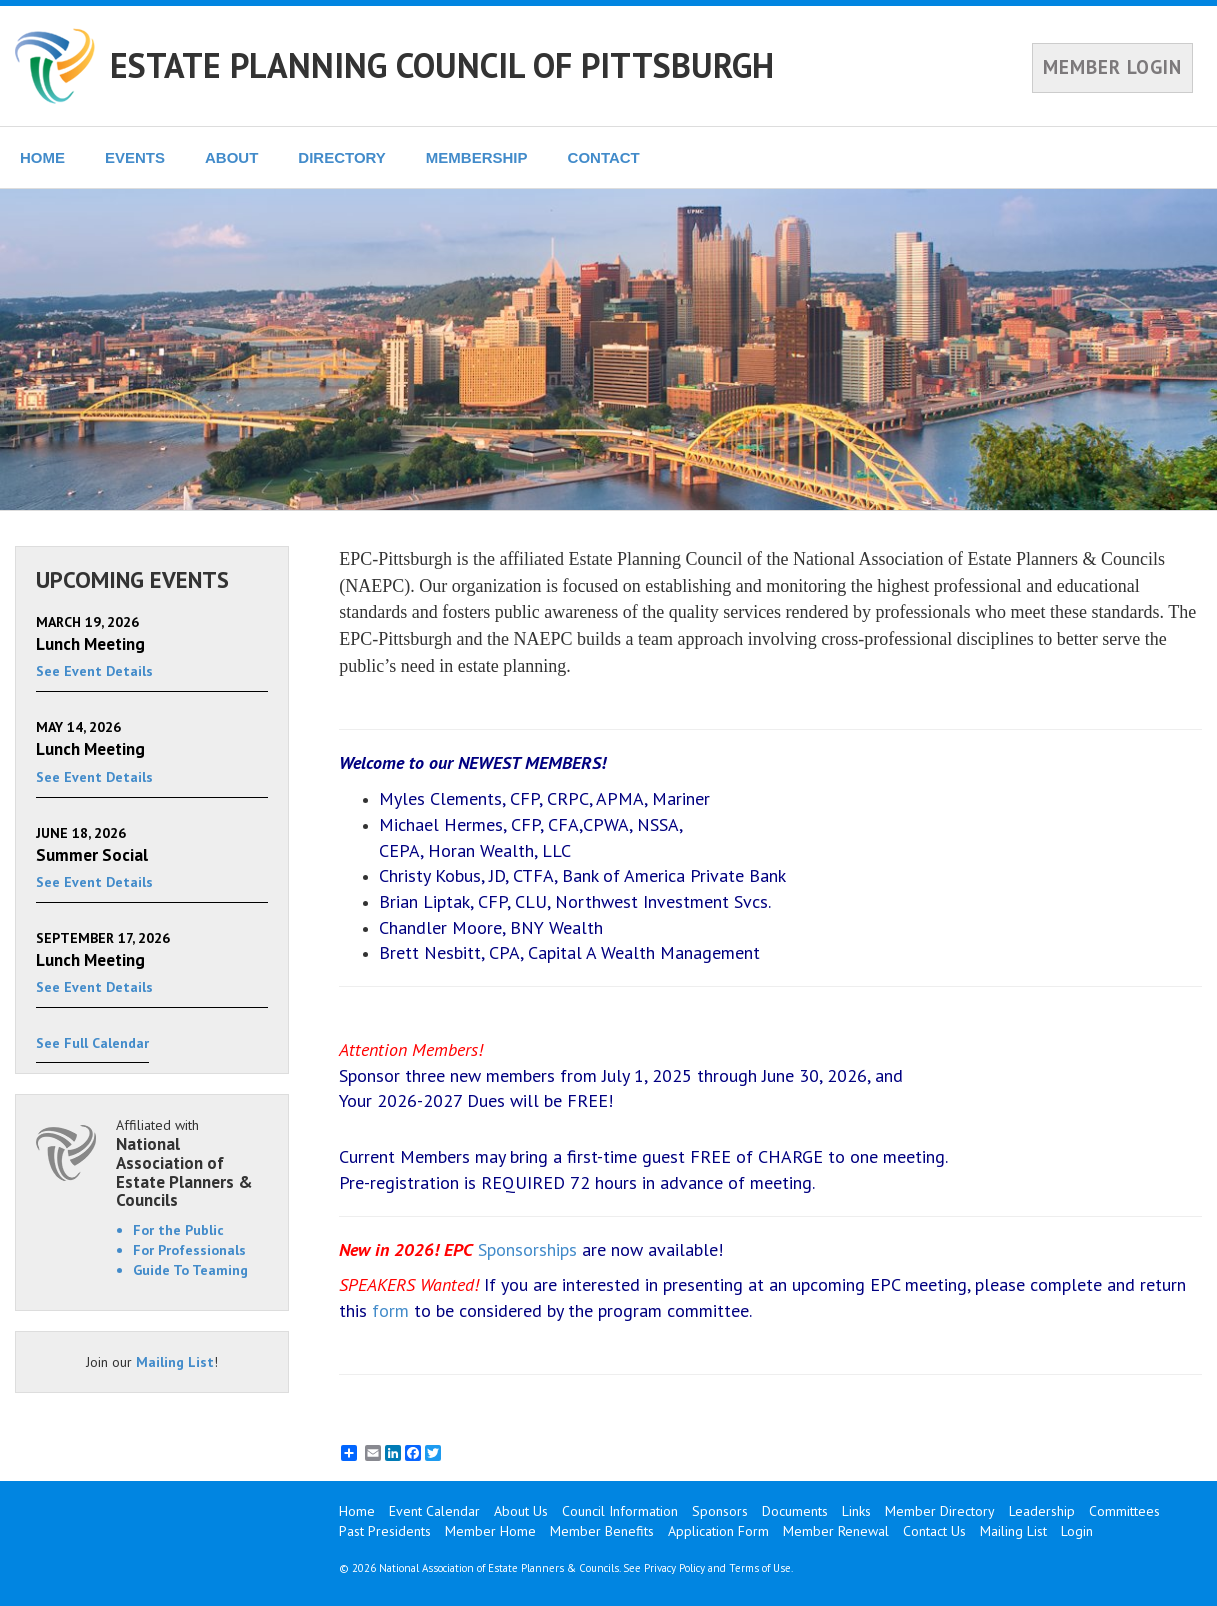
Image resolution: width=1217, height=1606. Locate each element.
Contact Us (934, 1531)
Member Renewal (836, 1531)
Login (1077, 1531)
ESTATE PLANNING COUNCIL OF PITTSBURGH (442, 65)
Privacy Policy (674, 1568)
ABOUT (231, 157)
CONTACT (604, 157)
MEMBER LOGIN (1112, 67)
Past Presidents (385, 1531)
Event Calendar (434, 1511)
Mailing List (175, 1362)
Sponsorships (527, 1249)
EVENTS (135, 157)
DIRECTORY (342, 157)
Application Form (718, 1531)
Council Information (620, 1511)
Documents (795, 1511)
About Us (521, 1511)
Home (357, 1511)
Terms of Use (760, 1568)
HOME (42, 157)
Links (856, 1511)
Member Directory (940, 1511)
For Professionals (189, 1250)
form (390, 1310)
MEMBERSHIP (477, 157)
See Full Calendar (92, 1043)
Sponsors (720, 1511)
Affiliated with (192, 1163)
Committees (1124, 1511)
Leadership (1042, 1511)
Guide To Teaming (190, 1270)
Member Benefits (602, 1531)
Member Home (490, 1531)
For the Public (178, 1230)
